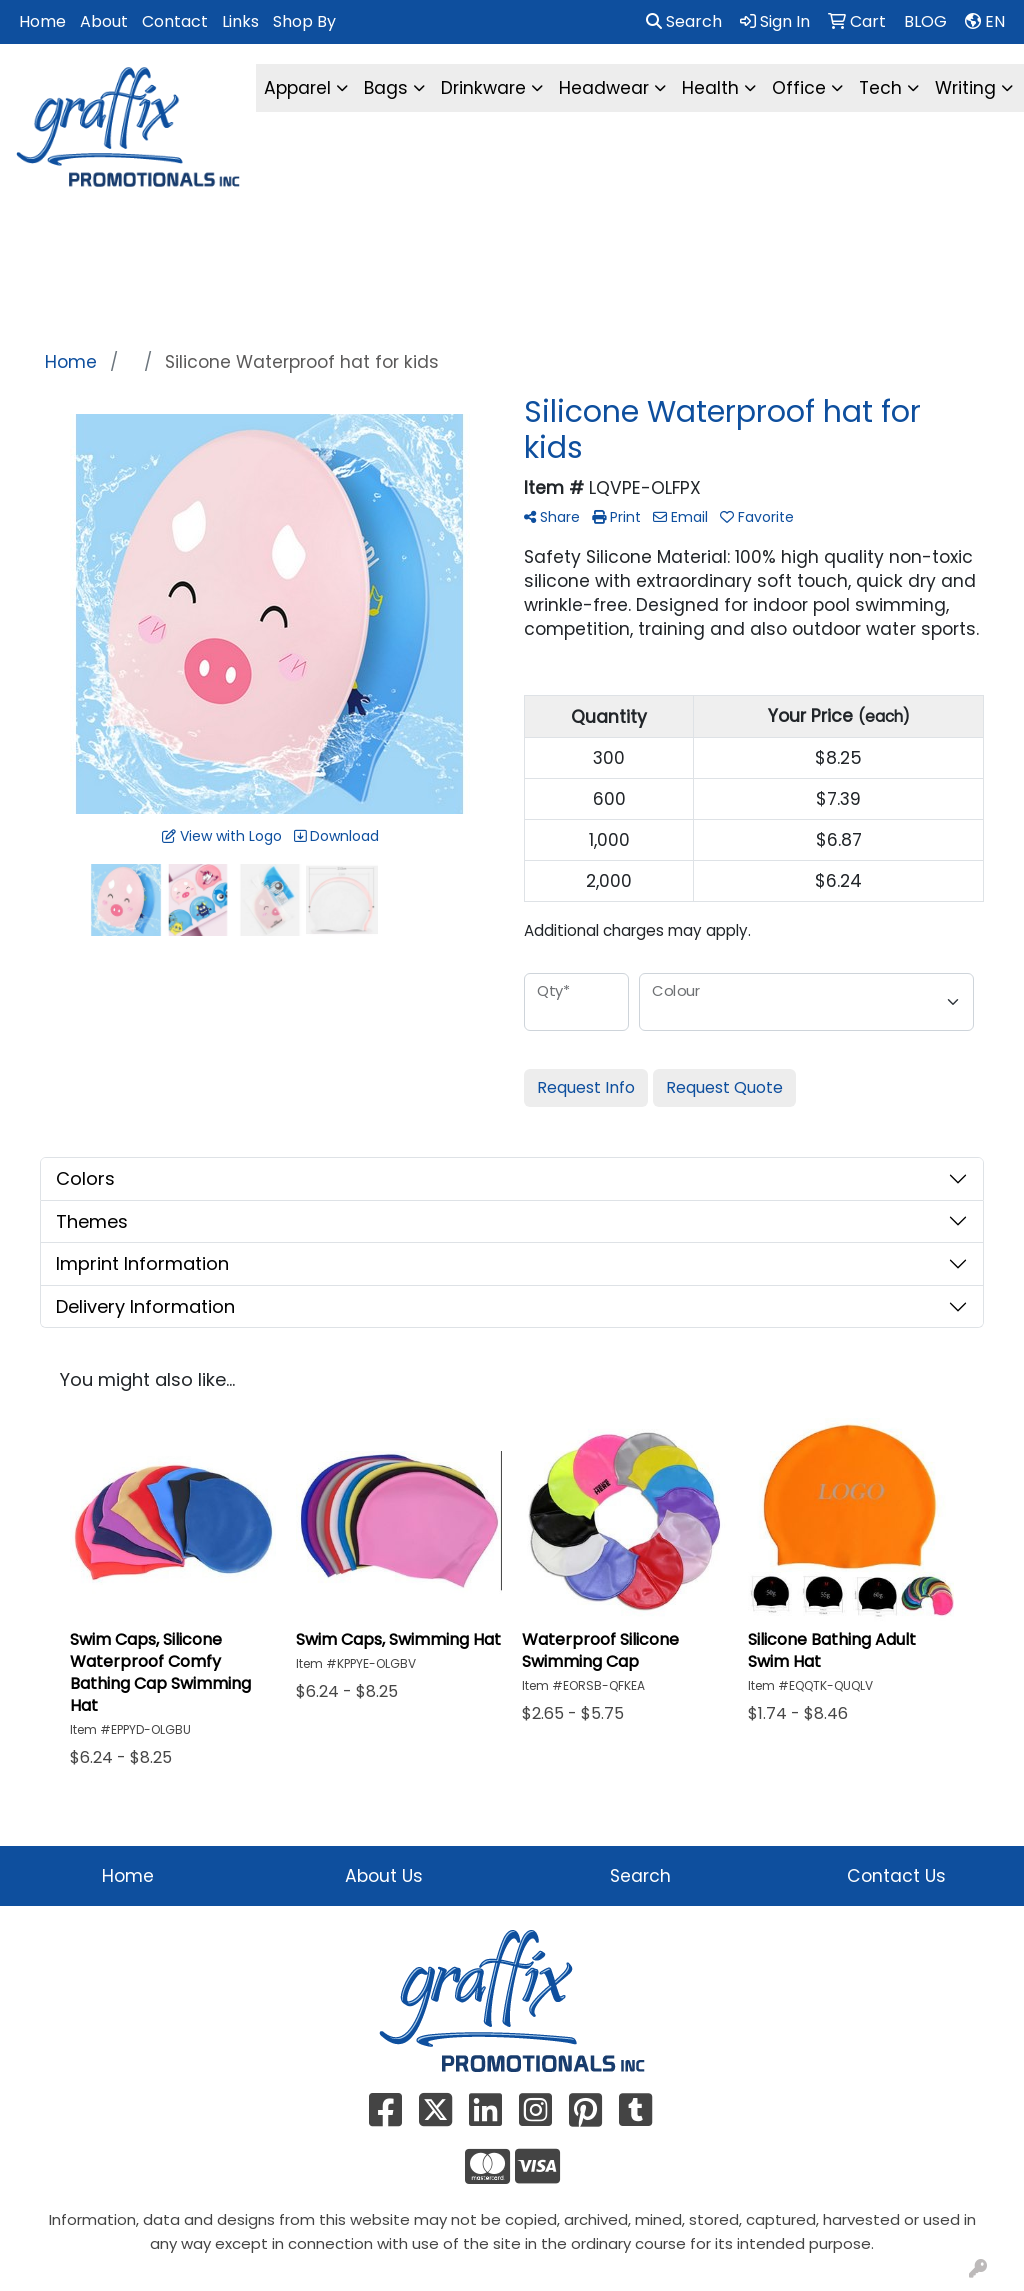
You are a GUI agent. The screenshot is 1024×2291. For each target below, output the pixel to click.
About (104, 21)
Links (240, 21)
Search (684, 21)
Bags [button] (386, 88)
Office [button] (799, 88)
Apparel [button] (297, 88)
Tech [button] (880, 88)
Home (42, 21)
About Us (384, 1876)
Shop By (304, 21)
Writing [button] (965, 88)
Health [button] (710, 88)
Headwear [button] (604, 88)
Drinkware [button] (483, 88)
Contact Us (896, 1876)
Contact (175, 21)
